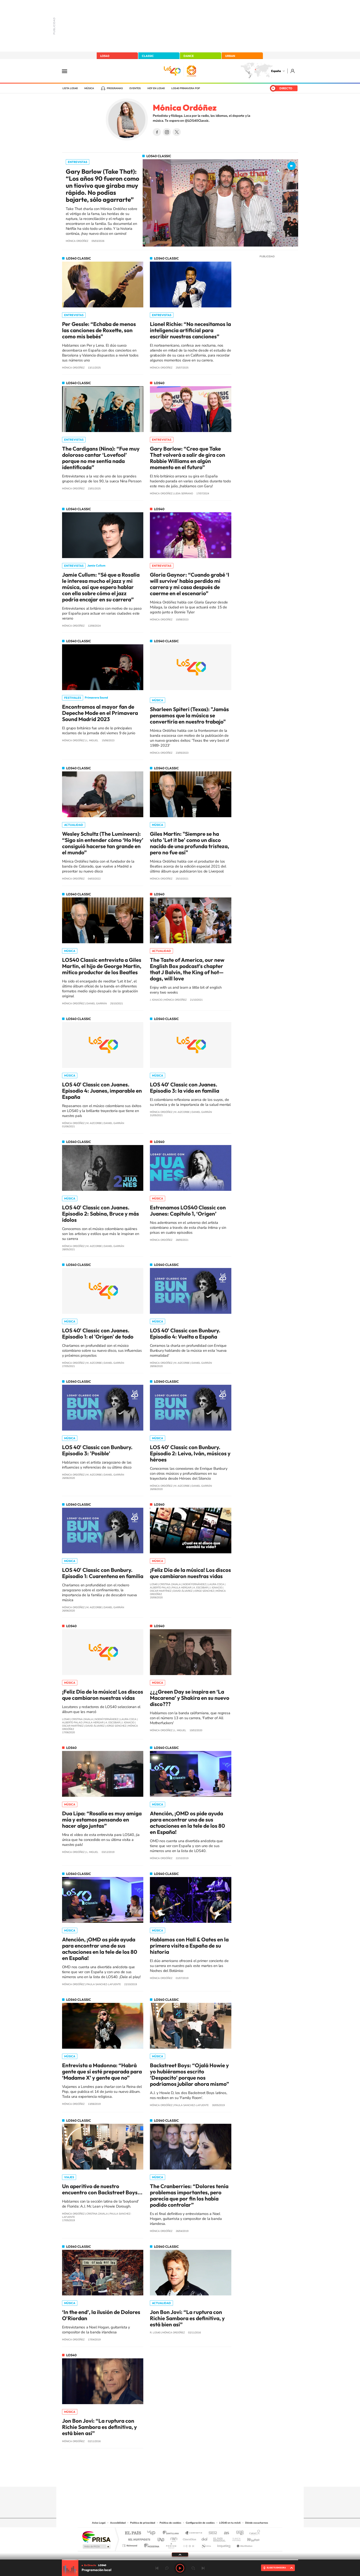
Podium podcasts (171, 2544)
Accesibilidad (118, 2522)
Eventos (135, 88)
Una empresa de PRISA (96, 2536)
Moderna (150, 2544)
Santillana (172, 2533)
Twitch (196, 2478)
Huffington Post (138, 2538)
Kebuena (249, 2538)
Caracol (253, 2533)
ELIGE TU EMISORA (276, 2567)
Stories (204, 2478)
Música (89, 88)
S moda (206, 2544)
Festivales (72, 698)
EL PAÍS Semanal (219, 2538)
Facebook (157, 132)
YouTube (171, 2478)
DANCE (189, 56)
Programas (115, 88)
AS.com (224, 2533)
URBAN (230, 56)
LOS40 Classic (78, 258)
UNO (161, 2538)
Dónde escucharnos (256, 2522)
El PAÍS (133, 2533)
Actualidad (73, 825)
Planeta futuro (235, 2538)
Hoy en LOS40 (156, 88)
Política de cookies (170, 2522)
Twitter (177, 132)
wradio (173, 2538)
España (276, 71)
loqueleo (224, 2544)
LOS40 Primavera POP (185, 88)
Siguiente (203, 2568)
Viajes (69, 2177)
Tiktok (163, 2478)
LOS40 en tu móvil (230, 2522)
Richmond (130, 2544)
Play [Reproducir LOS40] (180, 2568)
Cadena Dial (204, 2538)
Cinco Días (189, 2538)
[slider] (180, 2559)
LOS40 (104, 56)
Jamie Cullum (96, 565)
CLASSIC (148, 56)
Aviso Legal (99, 2522)
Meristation (244, 2544)
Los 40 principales (152, 2533)
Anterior (156, 2568)
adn (238, 2533)
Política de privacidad (142, 2522)
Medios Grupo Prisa (96, 2546)
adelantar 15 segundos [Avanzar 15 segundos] (193, 2568)
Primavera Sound (96, 697)
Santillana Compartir (194, 2533)
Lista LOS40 (70, 88)
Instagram (167, 132)
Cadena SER (211, 2533)
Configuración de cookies (200, 2522)
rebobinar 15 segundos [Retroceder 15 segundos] (166, 2568)
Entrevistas (77, 162)
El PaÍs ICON (188, 2544)
